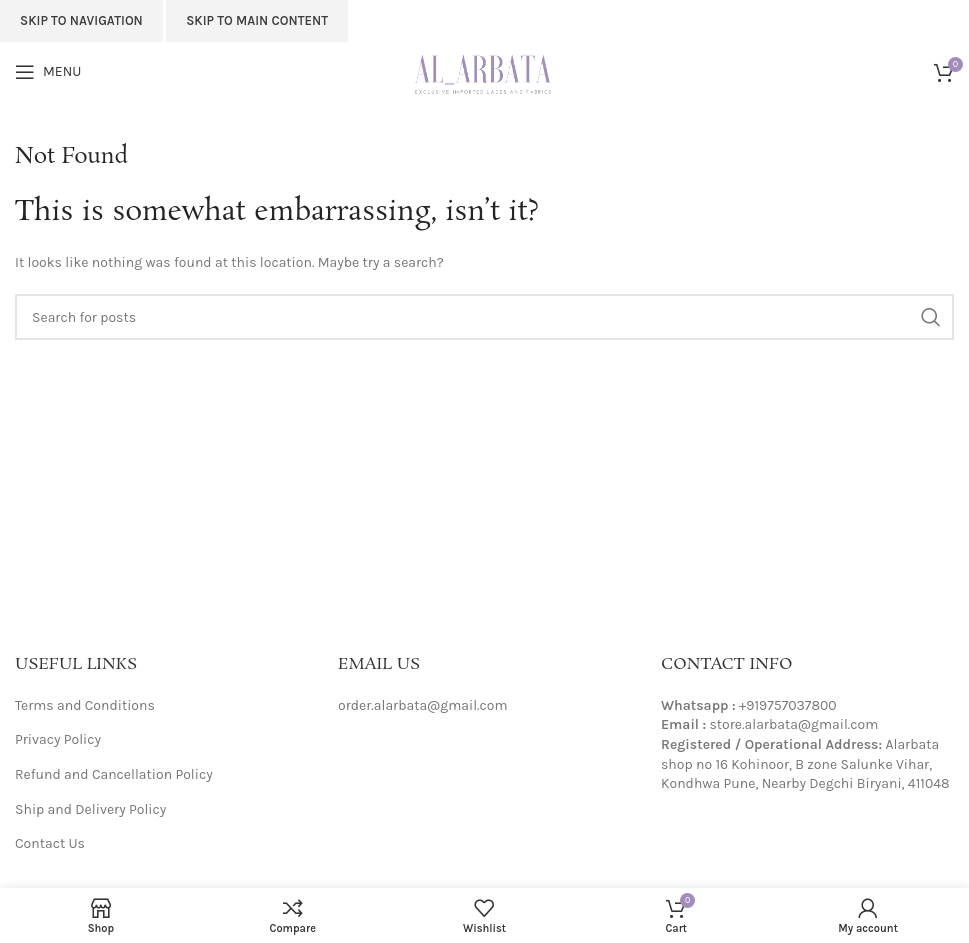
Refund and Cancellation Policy (114, 774)
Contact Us (50, 843)
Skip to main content (257, 20)
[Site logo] (484, 70)
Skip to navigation (81, 20)
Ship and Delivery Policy (90, 809)
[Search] (484, 317)
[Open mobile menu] (48, 72)
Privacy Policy (58, 739)
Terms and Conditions (85, 705)
